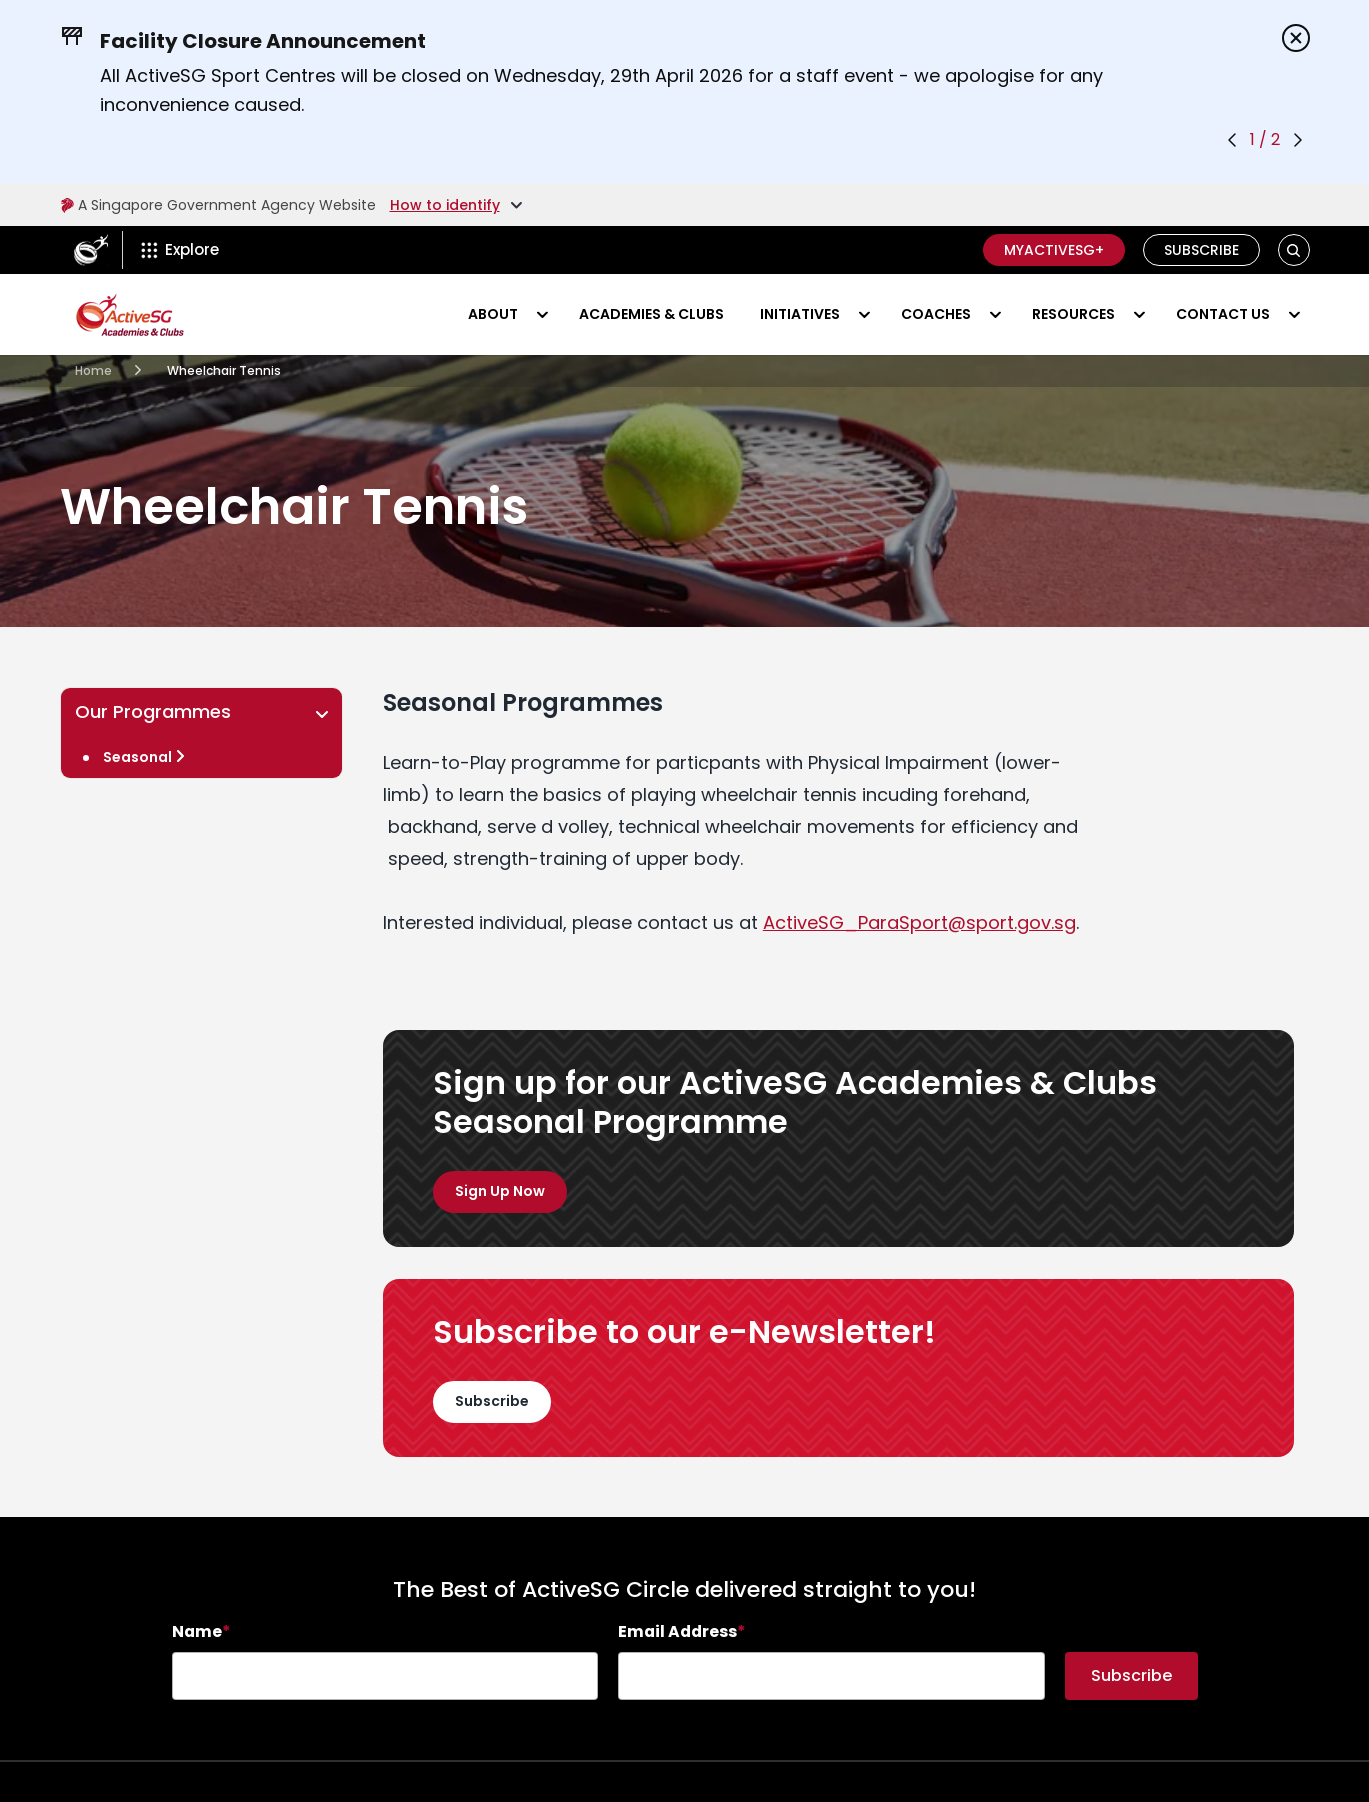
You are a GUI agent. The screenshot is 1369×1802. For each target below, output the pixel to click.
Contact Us (1223, 314)
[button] (1293, 250)
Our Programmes (205, 711)
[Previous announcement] (1232, 140)
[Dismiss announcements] (1296, 38)
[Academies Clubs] (93, 371)
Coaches (936, 314)
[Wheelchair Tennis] (201, 757)
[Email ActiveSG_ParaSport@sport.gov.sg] (919, 922)
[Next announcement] (1298, 140)
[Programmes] (500, 1192)
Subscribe (1201, 250)
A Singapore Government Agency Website (216, 205)
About (493, 314)
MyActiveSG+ (1054, 250)
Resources (1073, 314)
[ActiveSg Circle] (91, 250)
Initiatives (800, 314)
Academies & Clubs (651, 314)
